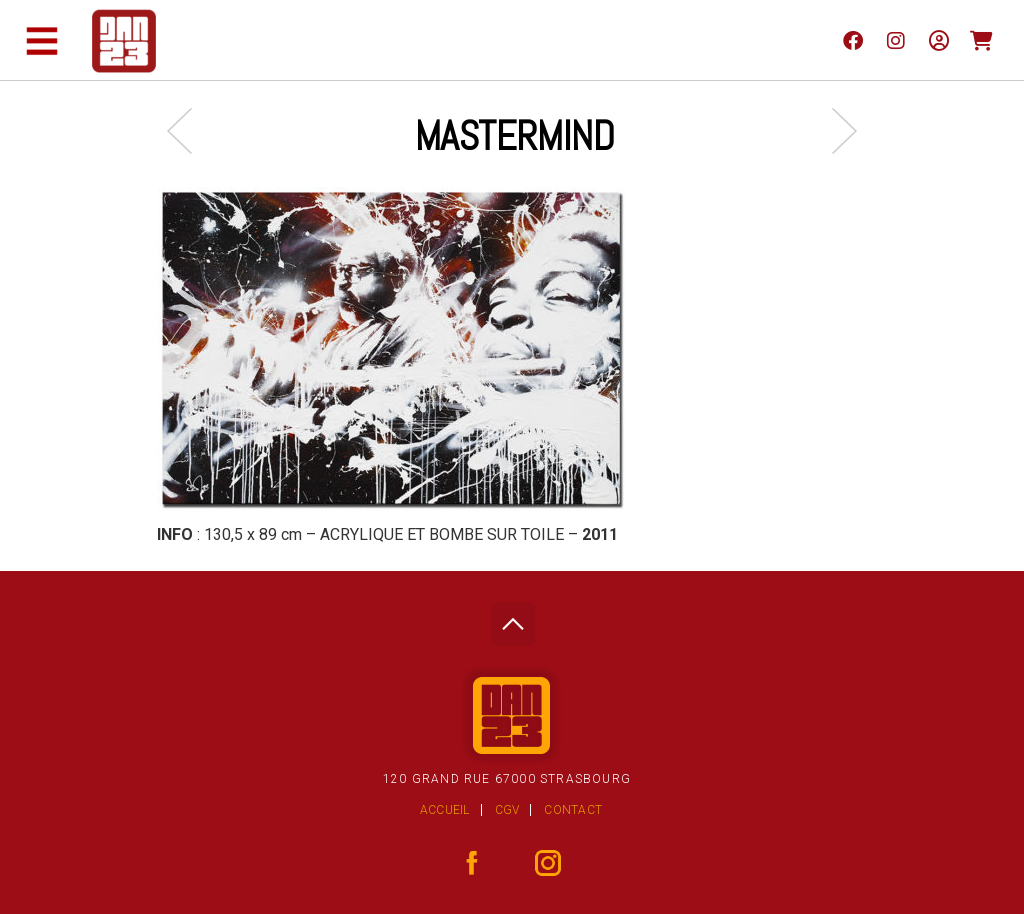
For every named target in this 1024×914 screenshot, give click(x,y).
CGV (507, 810)
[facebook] (852, 40)
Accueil (445, 810)
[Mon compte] (938, 40)
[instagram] (895, 40)
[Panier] (981, 40)
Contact (573, 810)
